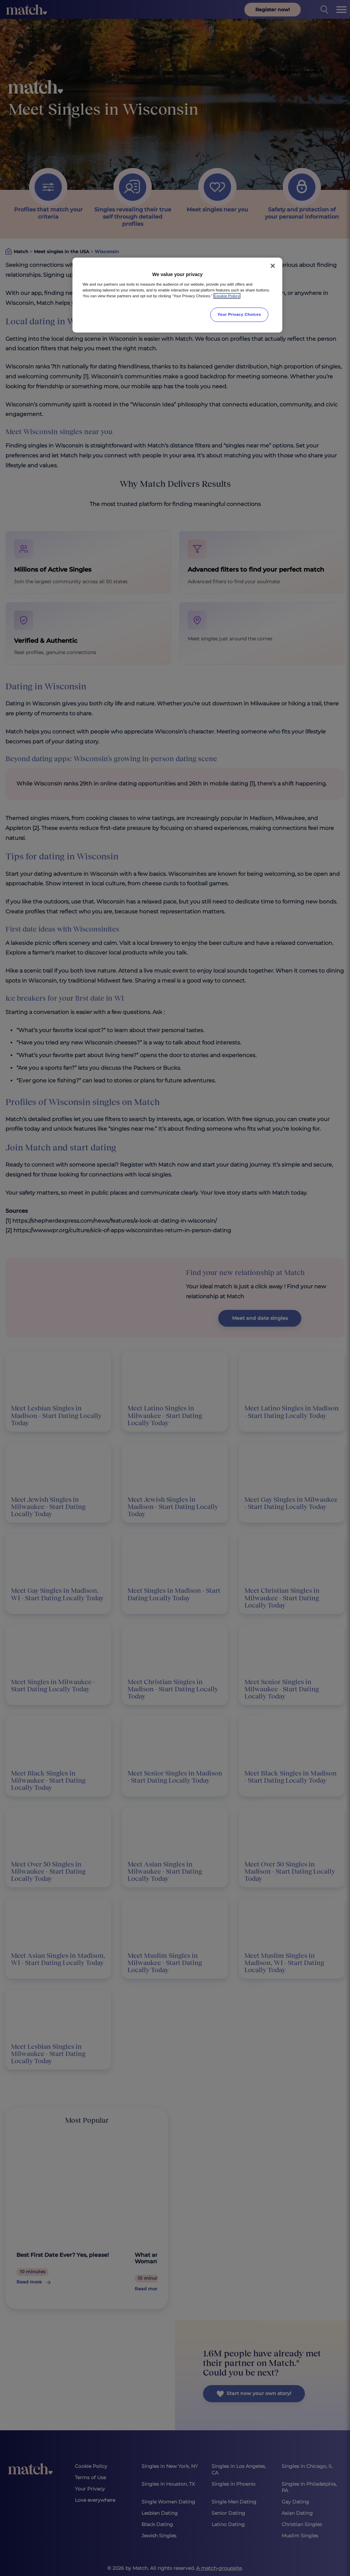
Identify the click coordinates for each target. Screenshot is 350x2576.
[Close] (272, 265)
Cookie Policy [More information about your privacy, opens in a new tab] (227, 296)
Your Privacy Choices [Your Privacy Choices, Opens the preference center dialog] (239, 314)
